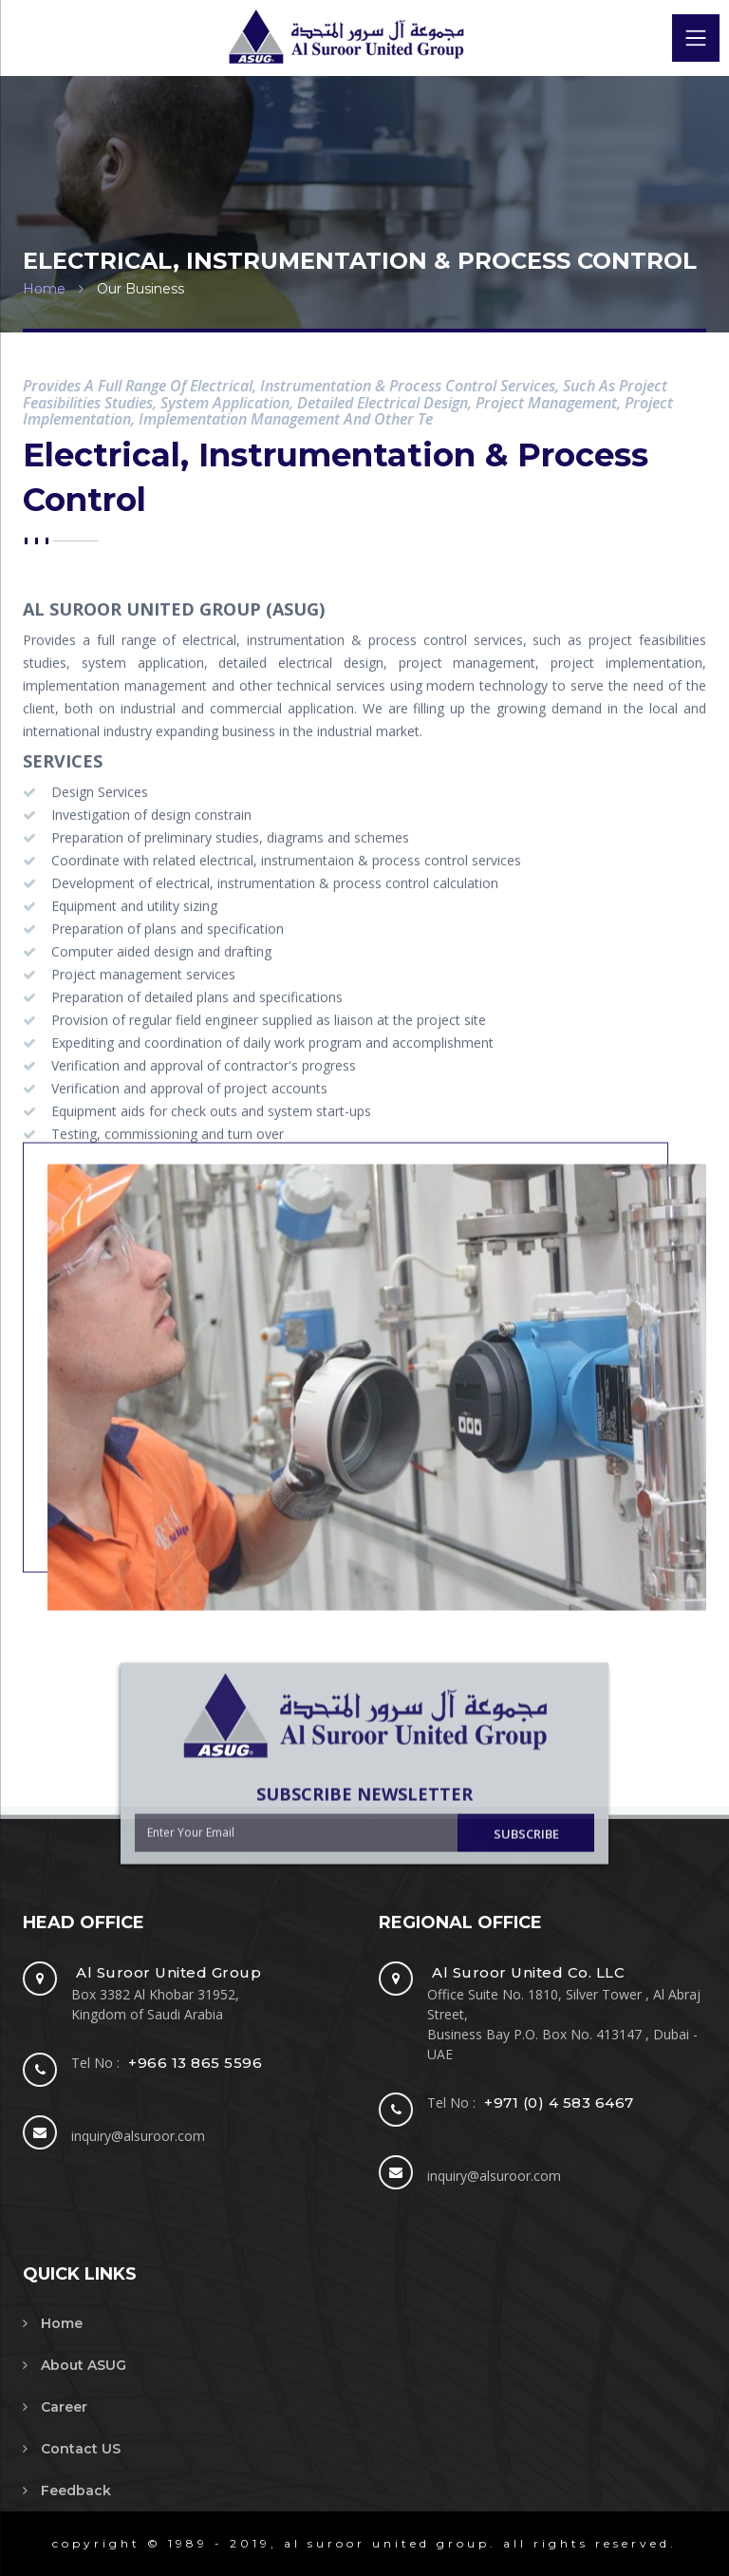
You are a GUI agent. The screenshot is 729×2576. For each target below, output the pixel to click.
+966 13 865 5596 (195, 2063)
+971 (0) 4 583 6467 (559, 2102)
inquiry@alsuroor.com (138, 2136)
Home (44, 288)
